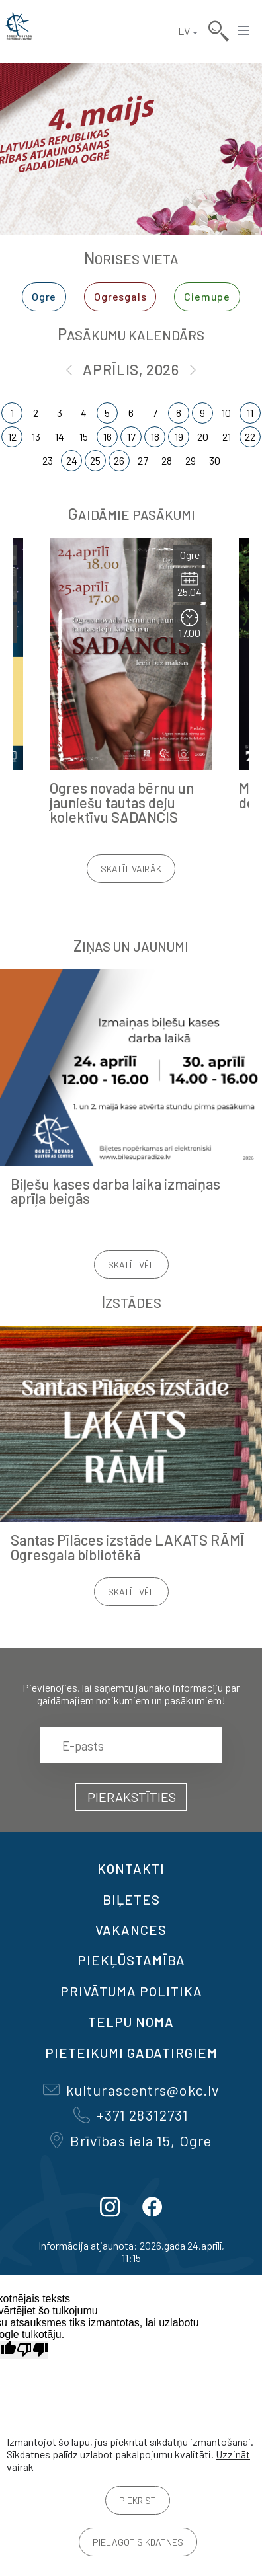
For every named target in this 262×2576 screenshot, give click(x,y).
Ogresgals (120, 296)
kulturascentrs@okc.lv (131, 2089)
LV (184, 30)
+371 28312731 (131, 2114)
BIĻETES (131, 1899)
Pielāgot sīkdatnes (138, 2542)
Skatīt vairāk (131, 868)
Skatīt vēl (131, 1264)
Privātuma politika (131, 1991)
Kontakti (131, 1868)
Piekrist (137, 2500)
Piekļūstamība (131, 1960)
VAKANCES (131, 1930)
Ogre (44, 296)
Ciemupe (207, 296)
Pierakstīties (131, 1797)
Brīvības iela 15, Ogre (131, 2140)
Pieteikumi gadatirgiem (131, 2053)
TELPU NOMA (131, 2021)
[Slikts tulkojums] (32, 2350)
